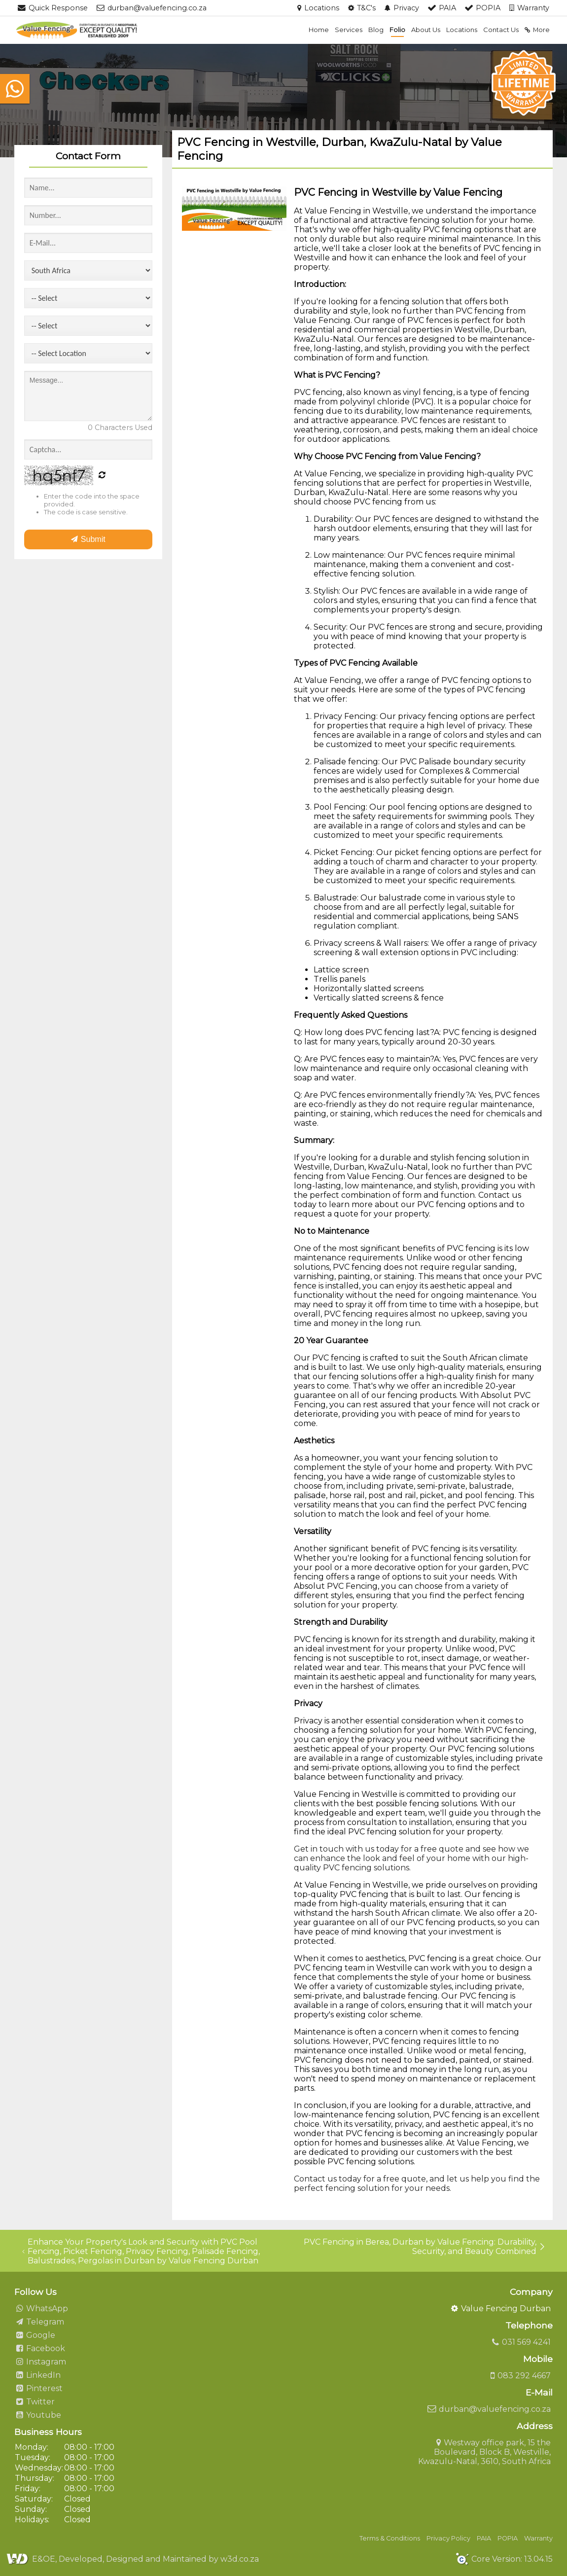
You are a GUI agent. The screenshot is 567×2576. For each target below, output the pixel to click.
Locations (461, 30)
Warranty (538, 2538)
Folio (397, 30)
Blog (376, 30)
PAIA (484, 2538)
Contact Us (501, 30)
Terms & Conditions (389, 2538)
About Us (425, 30)
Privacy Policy (448, 2538)
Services (348, 30)
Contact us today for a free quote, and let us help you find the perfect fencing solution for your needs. (417, 2183)
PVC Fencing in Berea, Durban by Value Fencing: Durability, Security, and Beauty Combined (425, 2246)
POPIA (507, 2538)
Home (319, 30)
